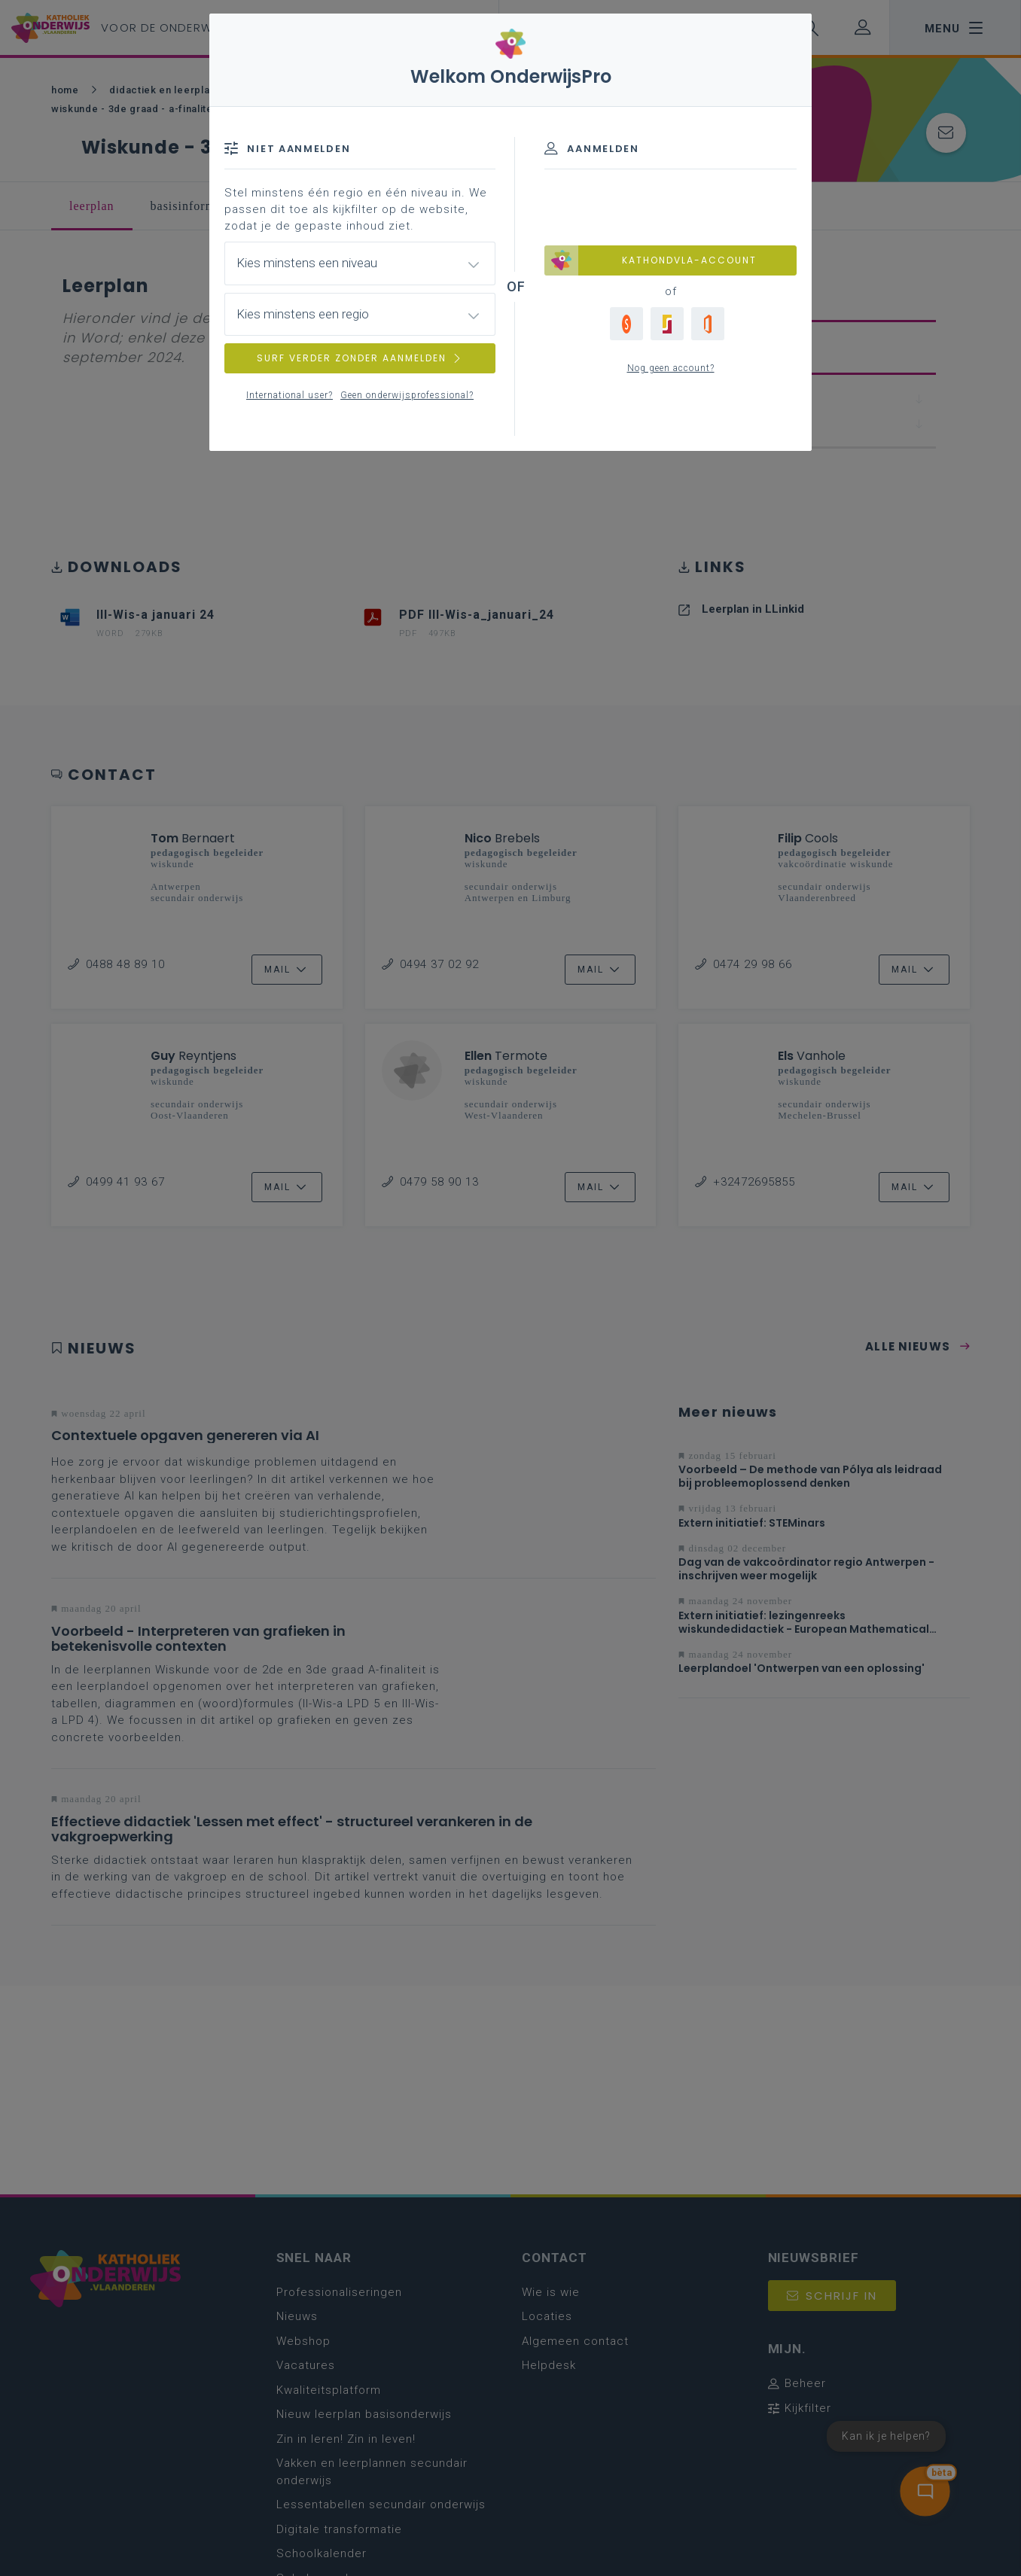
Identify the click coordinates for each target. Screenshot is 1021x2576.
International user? (289, 395)
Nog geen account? (671, 368)
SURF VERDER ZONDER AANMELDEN (360, 358)
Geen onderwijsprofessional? (407, 395)
